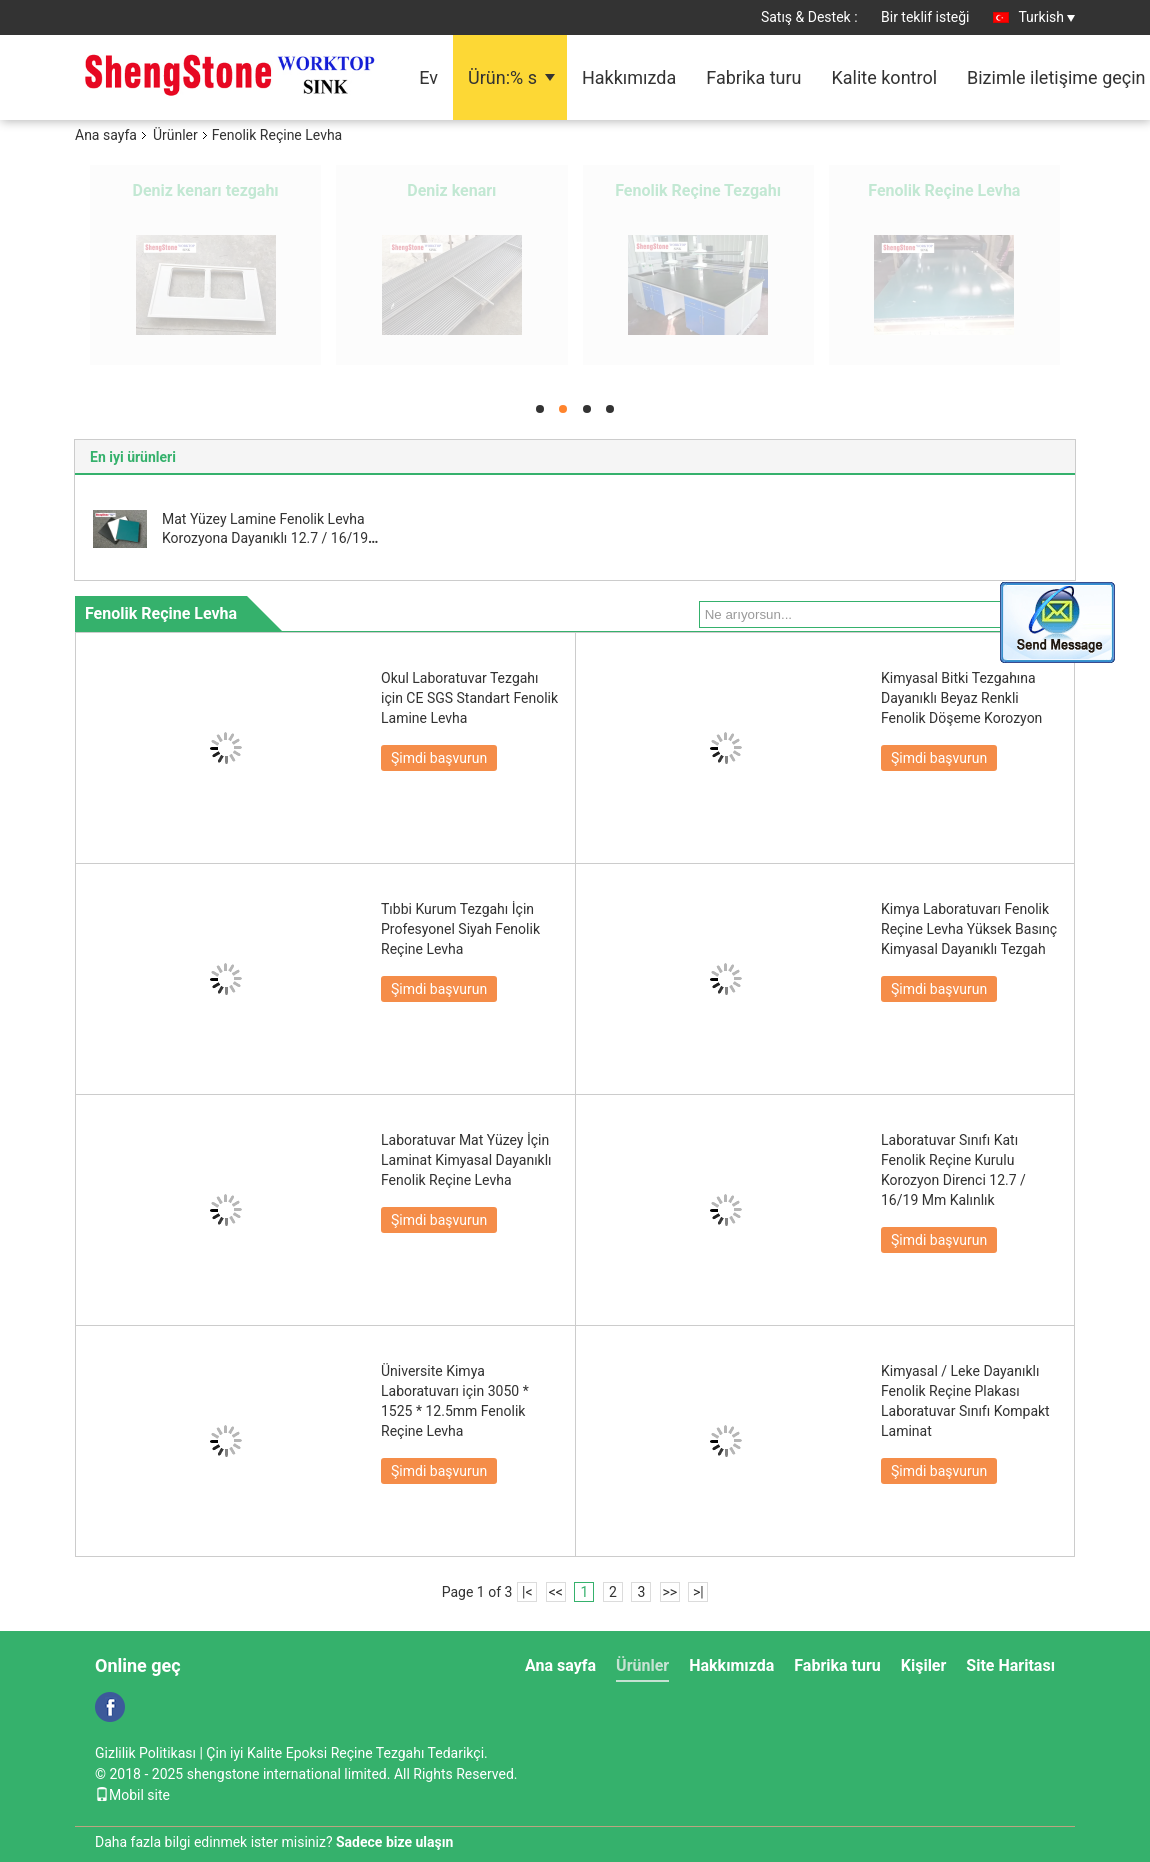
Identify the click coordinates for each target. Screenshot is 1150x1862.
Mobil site (132, 1795)
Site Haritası (1010, 1665)
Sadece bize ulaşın (394, 1842)
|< (527, 1592)
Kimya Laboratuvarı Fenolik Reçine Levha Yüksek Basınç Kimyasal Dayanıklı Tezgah (969, 929)
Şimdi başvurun (439, 758)
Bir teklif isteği (925, 17)
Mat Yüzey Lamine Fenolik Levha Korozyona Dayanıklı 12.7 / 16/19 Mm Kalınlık (265, 538)
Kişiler (924, 1665)
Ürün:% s (502, 77)
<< (556, 1592)
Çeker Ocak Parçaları (944, 190)
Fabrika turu (753, 77)
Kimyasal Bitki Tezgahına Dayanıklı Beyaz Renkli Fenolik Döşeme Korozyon (961, 698)
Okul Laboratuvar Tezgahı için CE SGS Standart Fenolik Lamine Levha (469, 698)
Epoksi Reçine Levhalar (452, 190)
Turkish (1046, 17)
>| (698, 1592)
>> (669, 1592)
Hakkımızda (629, 77)
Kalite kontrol (885, 77)
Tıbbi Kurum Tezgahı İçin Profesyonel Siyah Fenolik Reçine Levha (460, 929)
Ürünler (175, 135)
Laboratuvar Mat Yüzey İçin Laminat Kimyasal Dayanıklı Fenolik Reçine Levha (466, 1160)
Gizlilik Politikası (145, 1753)
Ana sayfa (106, 135)
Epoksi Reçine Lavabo (698, 190)
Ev (428, 77)
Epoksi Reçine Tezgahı (206, 190)
